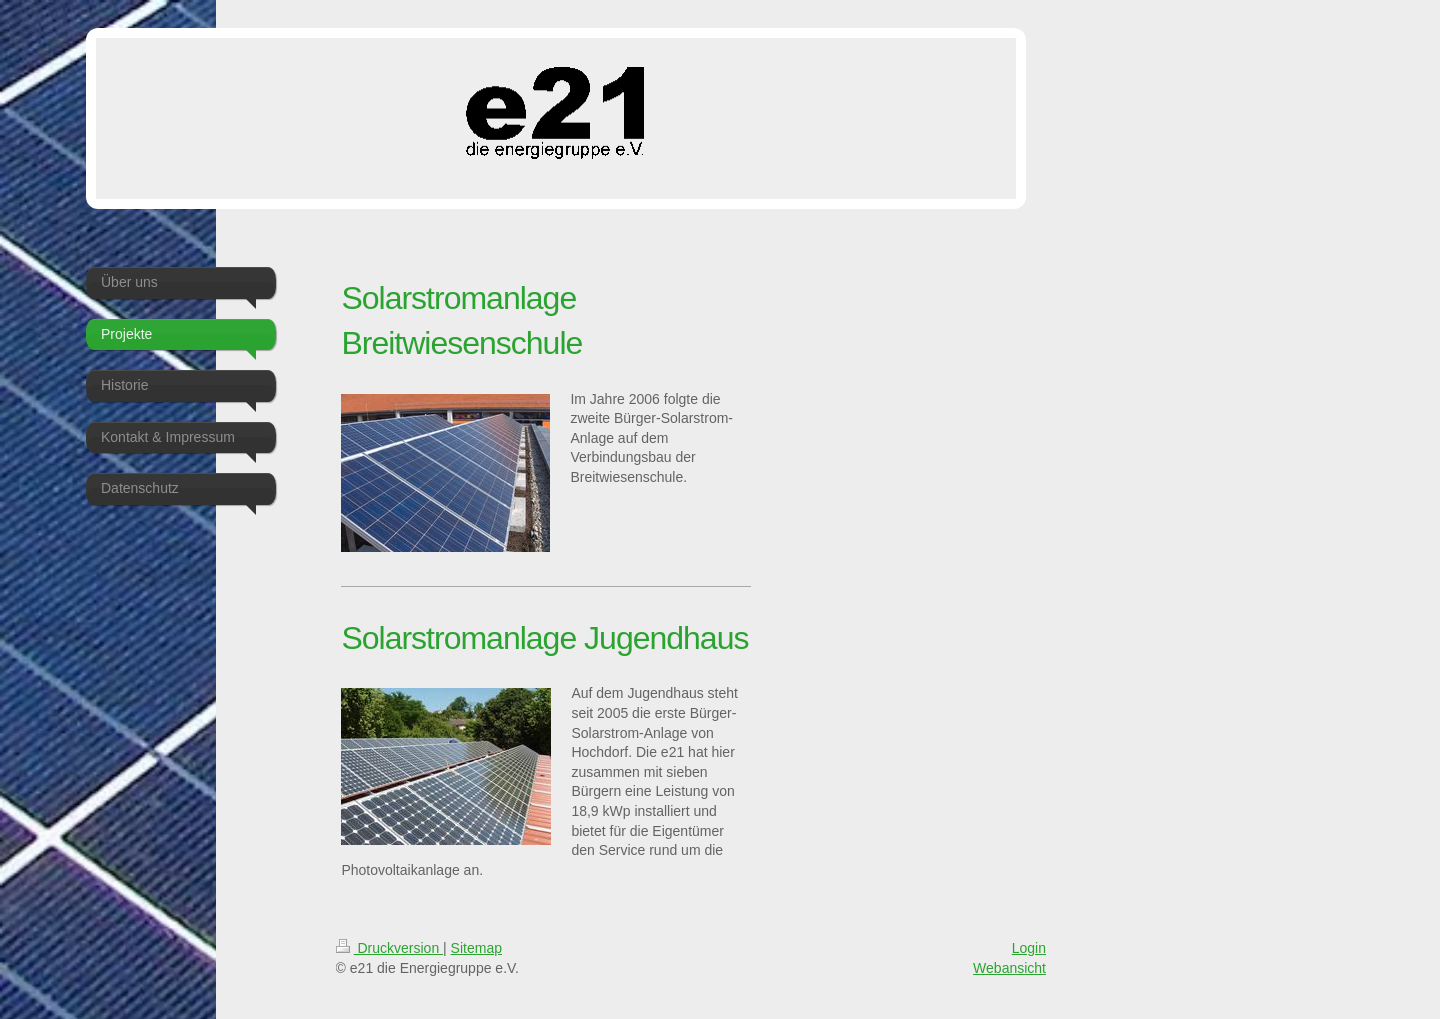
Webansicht (1009, 968)
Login (1029, 948)
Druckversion (389, 948)
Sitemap (476, 948)
